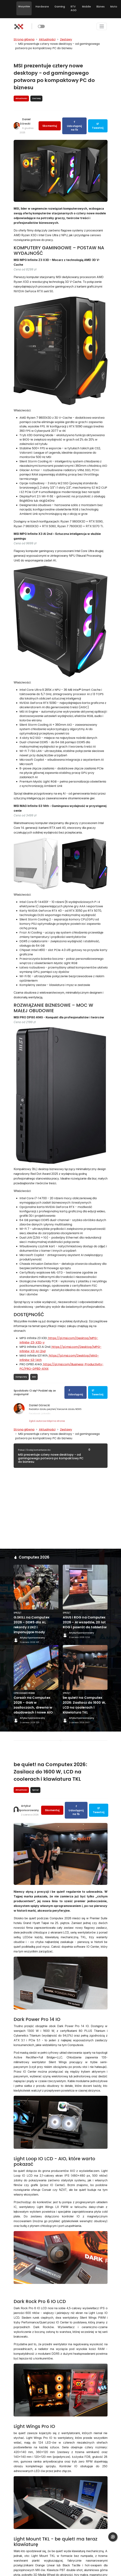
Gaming (59, 6)
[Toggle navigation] (102, 26)
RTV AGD (73, 8)
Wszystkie (24, 6)
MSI (34, 1377)
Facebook (34, 1413)
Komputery (21, 1377)
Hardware (42, 6)
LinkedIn (45, 1413)
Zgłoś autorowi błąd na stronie (47, 1421)
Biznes (100, 6)
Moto (113, 6)
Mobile (86, 6)
